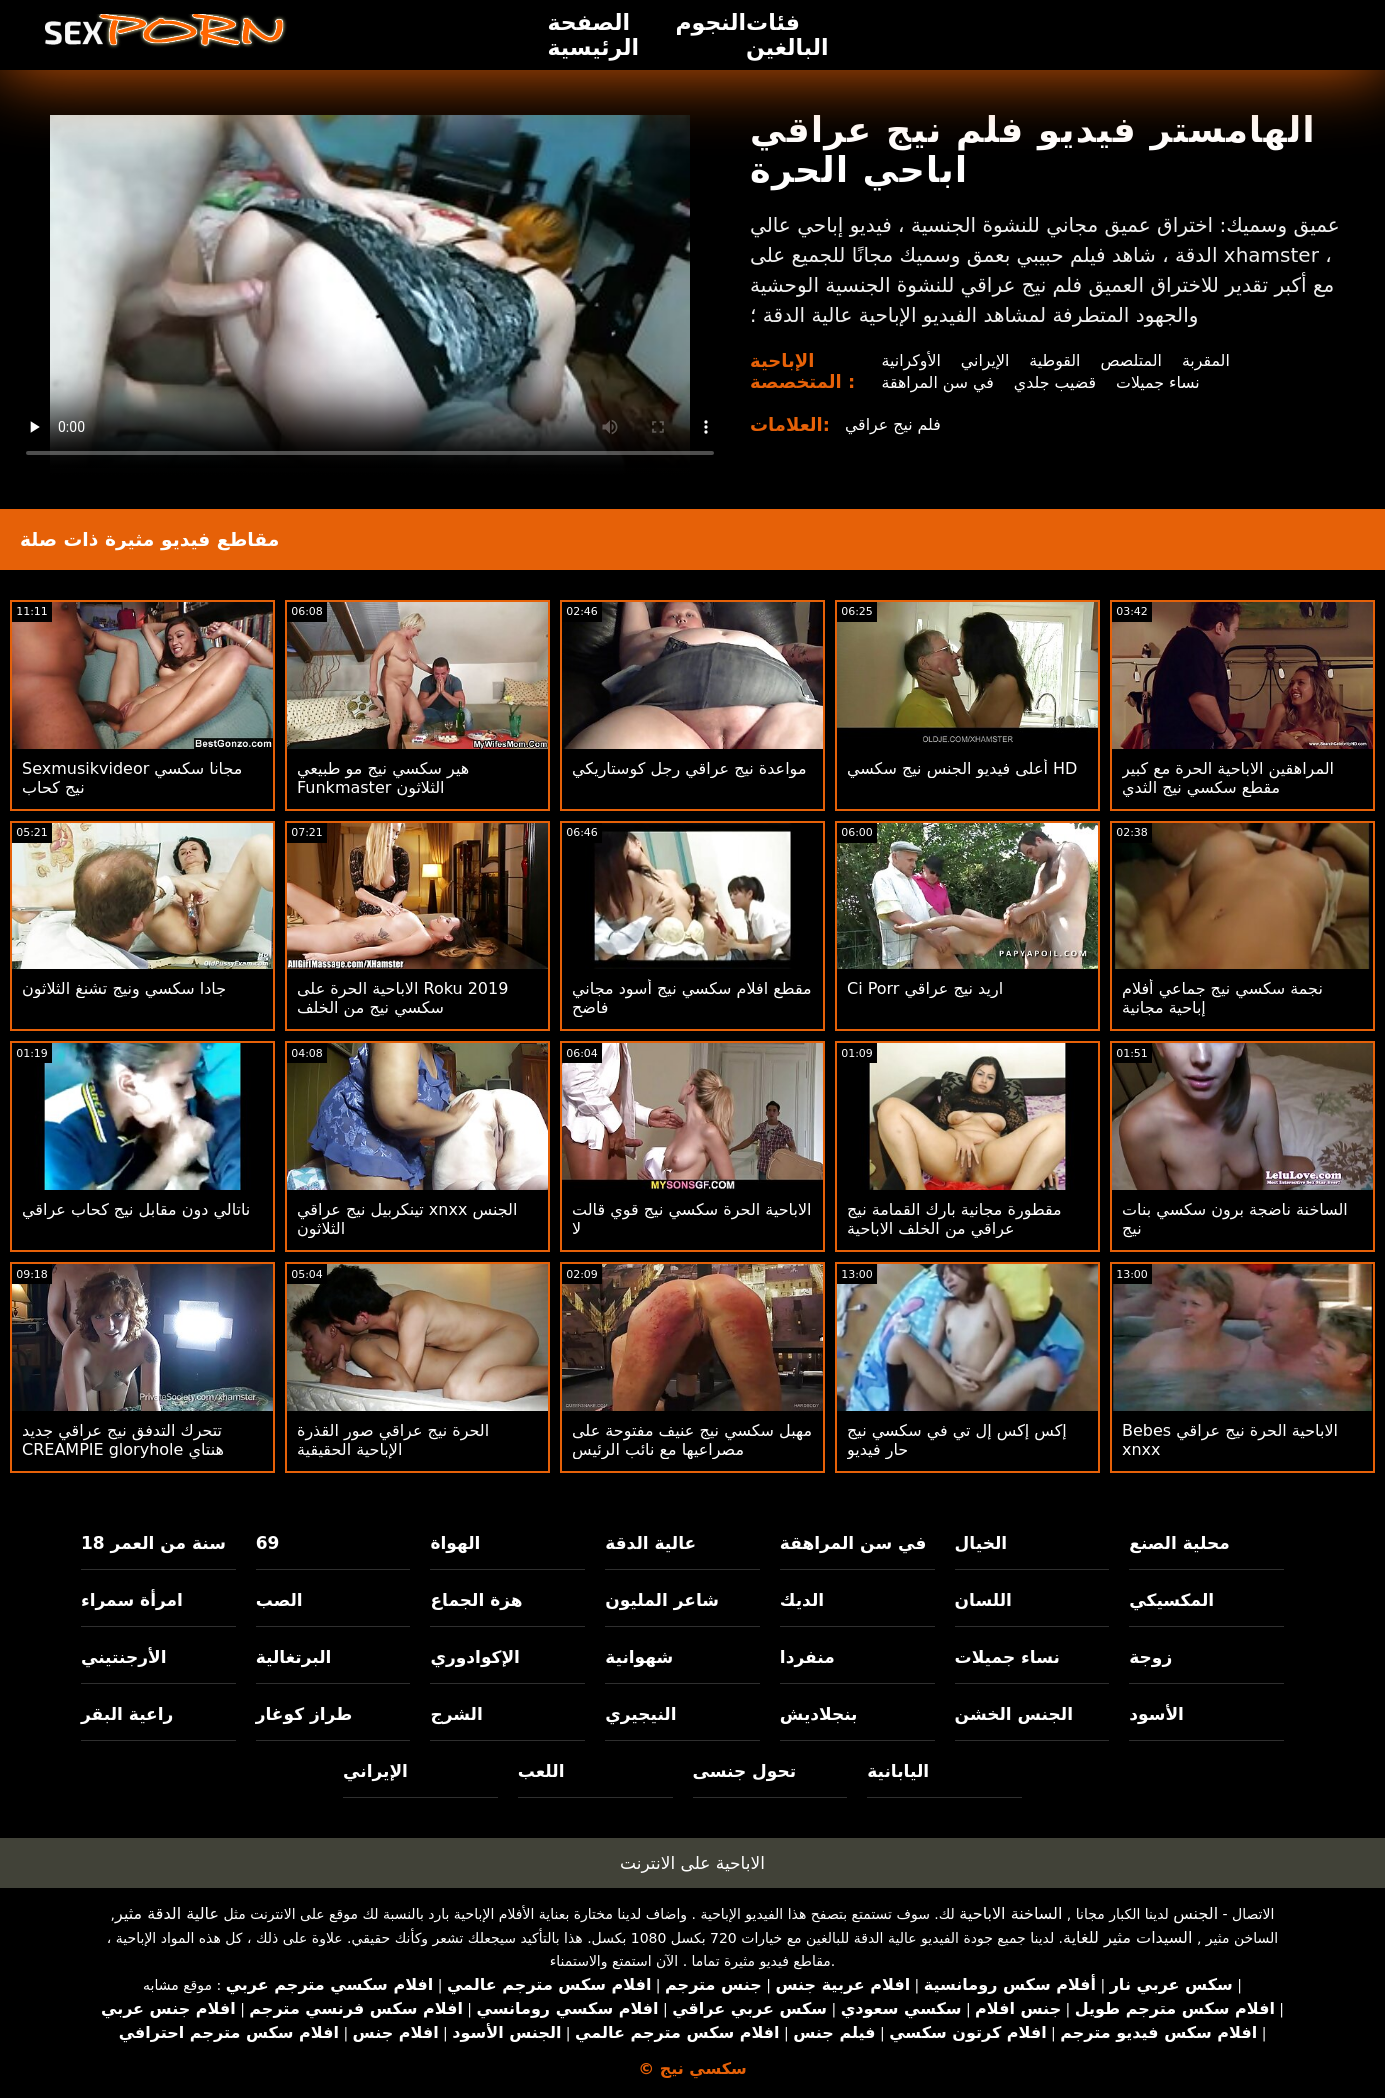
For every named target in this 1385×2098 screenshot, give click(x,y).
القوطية (1056, 360)
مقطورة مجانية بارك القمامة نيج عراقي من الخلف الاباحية (954, 1219)
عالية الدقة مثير (167, 1913)
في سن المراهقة (938, 382)
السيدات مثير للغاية (1127, 1937)
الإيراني (985, 360)
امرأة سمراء (132, 1600)
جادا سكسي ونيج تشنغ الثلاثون (124, 988)
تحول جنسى (745, 1771)
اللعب (541, 1771)
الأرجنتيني (123, 1657)
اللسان (983, 1600)
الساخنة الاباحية (1010, 1913)
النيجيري (640, 1714)
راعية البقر (127, 1714)
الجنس (1195, 1913)
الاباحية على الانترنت (692, 1863)
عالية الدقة (650, 1543)
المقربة (1208, 360)
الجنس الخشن (1014, 1714)
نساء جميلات (1160, 382)
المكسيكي (1171, 1600)
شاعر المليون (662, 1600)
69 (268, 1543)
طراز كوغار (304, 1714)
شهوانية (639, 1657)
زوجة (1150, 1657)
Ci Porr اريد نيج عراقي (925, 988)
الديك (802, 1600)
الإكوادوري (475, 1657)
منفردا (807, 1657)
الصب (279, 1600)
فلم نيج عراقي (893, 424)
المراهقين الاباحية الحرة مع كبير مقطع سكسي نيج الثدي (1228, 778)
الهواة (455, 1543)
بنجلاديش (819, 1714)
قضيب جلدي (1055, 382)
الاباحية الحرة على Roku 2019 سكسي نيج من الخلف (402, 998)
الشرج (456, 1714)
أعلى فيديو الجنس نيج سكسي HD (962, 768)
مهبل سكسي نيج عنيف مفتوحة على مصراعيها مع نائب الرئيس (692, 1440)
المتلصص (1133, 360)
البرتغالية (294, 1657)
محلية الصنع (1179, 1543)
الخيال (981, 1543)
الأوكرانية (911, 360)
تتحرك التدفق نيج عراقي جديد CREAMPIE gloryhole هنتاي (123, 1440)
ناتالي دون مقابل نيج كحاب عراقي (136, 1209)
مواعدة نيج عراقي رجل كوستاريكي (689, 768)
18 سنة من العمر (153, 1543)
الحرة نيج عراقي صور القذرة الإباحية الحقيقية (393, 1440)
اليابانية (898, 1771)
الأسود (1156, 1714)
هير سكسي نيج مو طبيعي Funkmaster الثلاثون (383, 778)
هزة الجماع (476, 1600)
